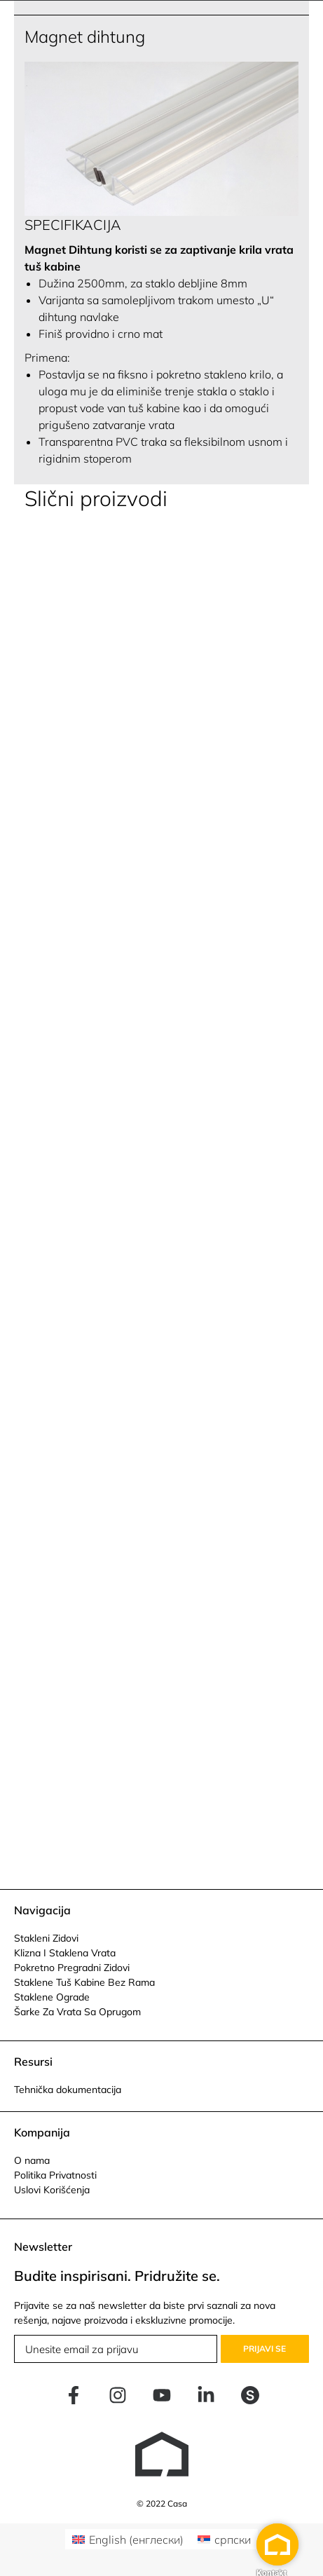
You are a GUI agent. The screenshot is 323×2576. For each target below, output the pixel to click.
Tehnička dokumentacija (67, 2089)
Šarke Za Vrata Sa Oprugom (77, 2011)
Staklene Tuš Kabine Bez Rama (84, 1982)
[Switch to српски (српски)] (224, 2539)
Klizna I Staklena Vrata (65, 1953)
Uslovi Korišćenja (52, 2189)
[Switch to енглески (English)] (128, 2539)
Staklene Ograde (52, 1997)
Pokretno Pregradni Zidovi (72, 1967)
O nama (32, 2160)
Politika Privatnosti (55, 2175)
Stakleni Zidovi (46, 1938)
